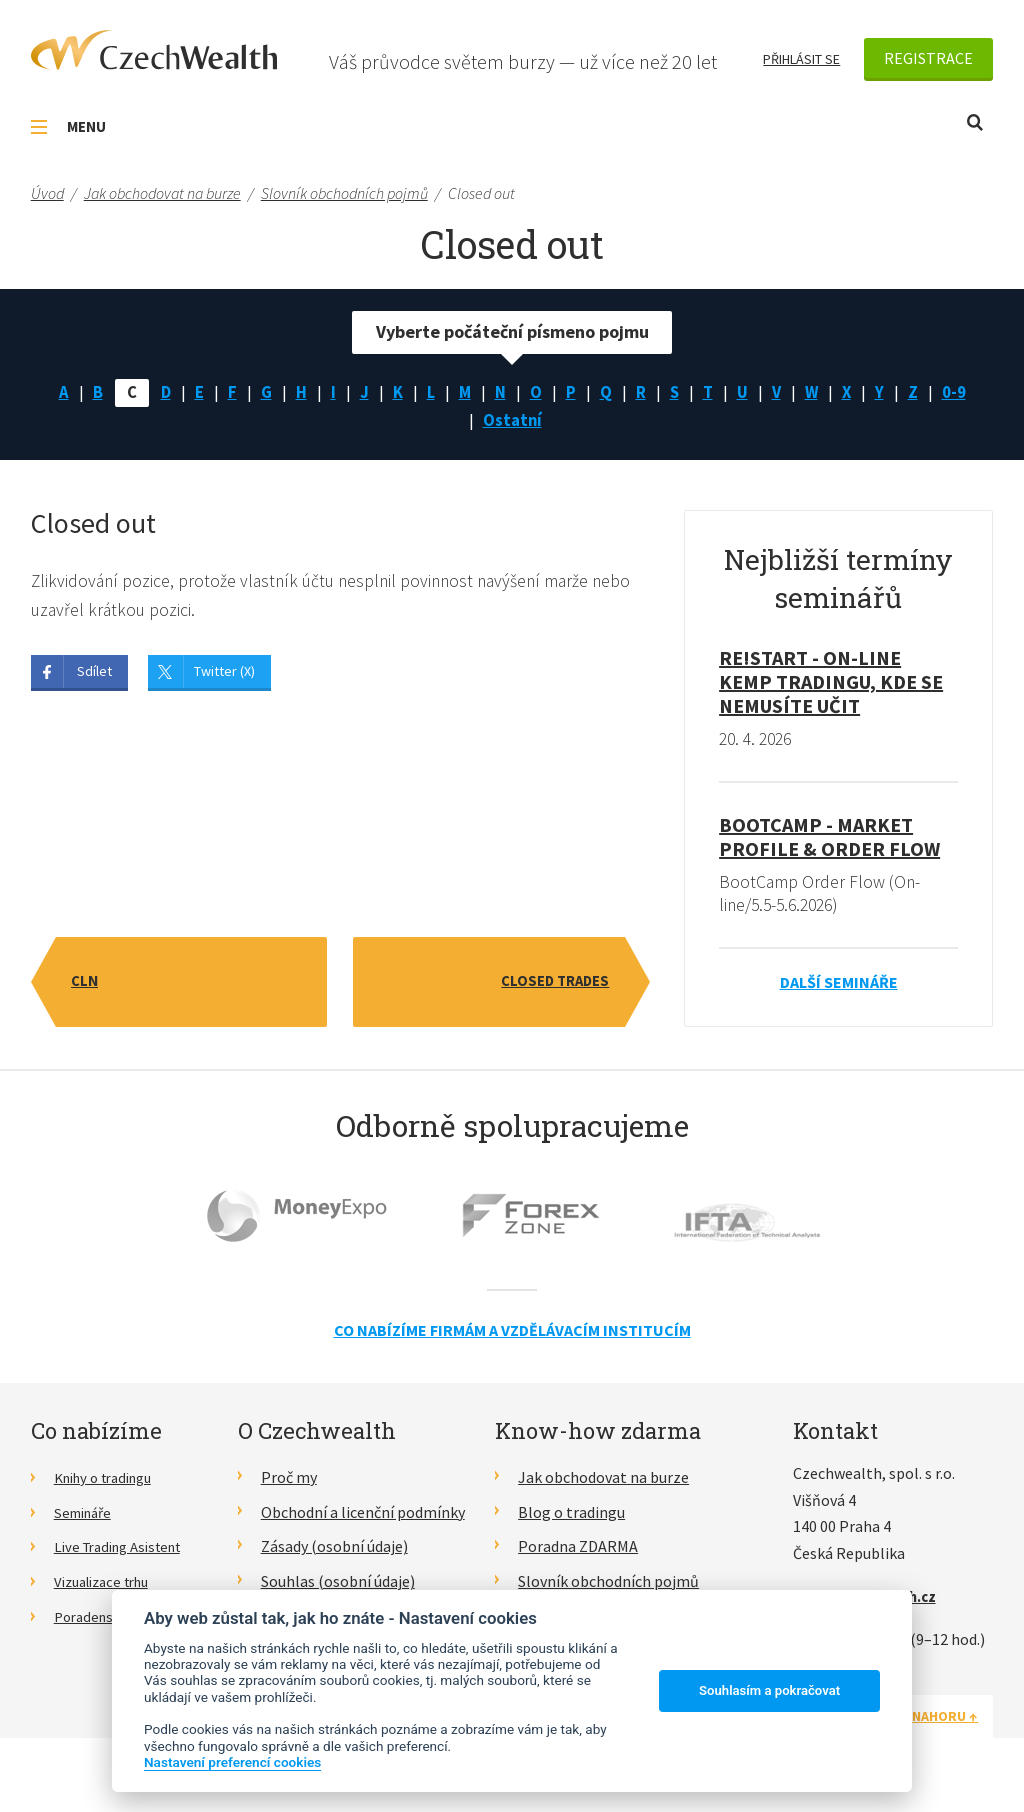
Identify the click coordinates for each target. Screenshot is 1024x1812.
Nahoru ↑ (945, 1723)
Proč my (289, 1484)
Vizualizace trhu (108, 1588)
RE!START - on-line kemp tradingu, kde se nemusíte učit (831, 687)
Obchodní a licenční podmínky (363, 1519)
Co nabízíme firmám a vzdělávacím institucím (512, 1337)
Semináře (86, 1519)
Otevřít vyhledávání (975, 122)
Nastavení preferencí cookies (232, 1762)
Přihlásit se (801, 59)
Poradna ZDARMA (578, 1553)
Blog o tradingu (571, 1519)
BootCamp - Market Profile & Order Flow (829, 842)
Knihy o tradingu (110, 1484)
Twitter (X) (224, 678)
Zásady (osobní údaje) (334, 1553)
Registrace (928, 58)
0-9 (963, 394)
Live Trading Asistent (126, 1553)
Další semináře (839, 989)
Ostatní (512, 424)
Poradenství (95, 1623)
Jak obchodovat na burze (603, 1484)
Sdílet (94, 678)
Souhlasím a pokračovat (769, 1690)
